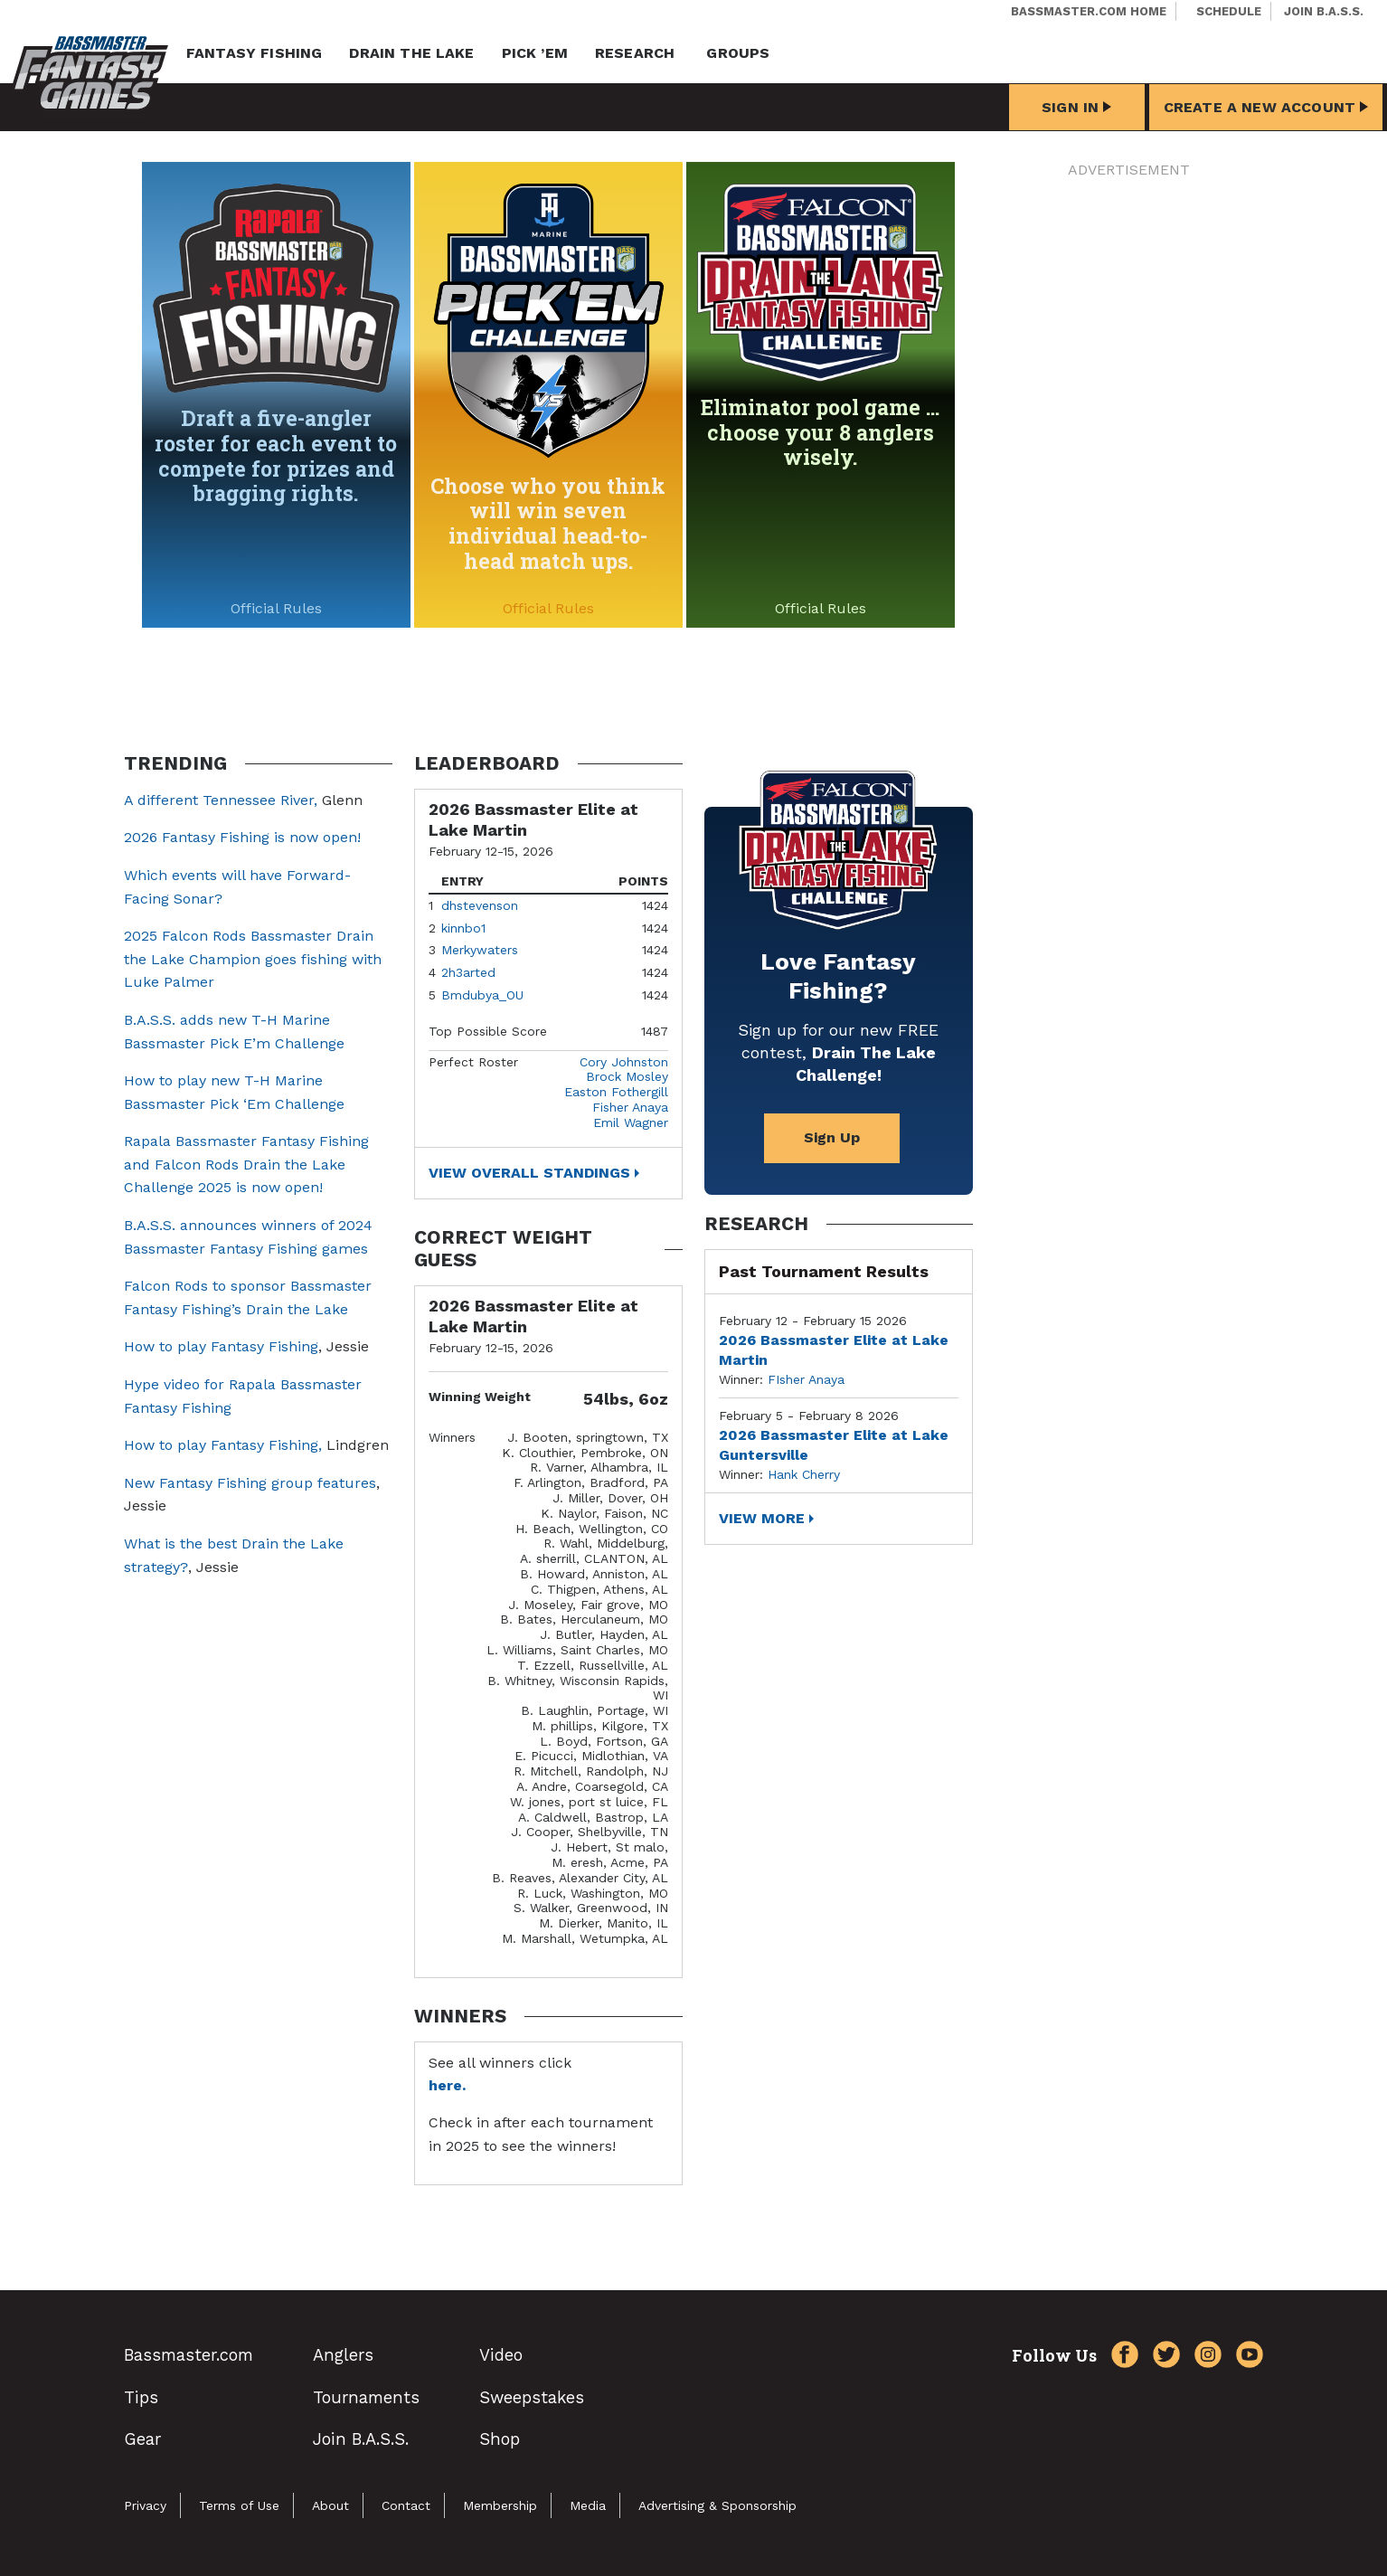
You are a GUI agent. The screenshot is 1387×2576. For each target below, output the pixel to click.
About (330, 2505)
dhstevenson (479, 905)
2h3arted (468, 972)
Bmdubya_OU (482, 995)
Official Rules (276, 608)
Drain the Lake (411, 53)
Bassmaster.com (188, 2354)
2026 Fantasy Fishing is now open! (242, 837)
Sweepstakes (531, 2397)
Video (501, 2354)
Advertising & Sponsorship (717, 2505)
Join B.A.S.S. (1323, 11)
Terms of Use (239, 2505)
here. (447, 2085)
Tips (141, 2397)
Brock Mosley (627, 1076)
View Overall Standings (529, 1172)
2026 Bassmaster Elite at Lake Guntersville (833, 1444)
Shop (499, 2438)
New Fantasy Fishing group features (250, 1483)
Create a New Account (1266, 107)
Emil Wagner (630, 1122)
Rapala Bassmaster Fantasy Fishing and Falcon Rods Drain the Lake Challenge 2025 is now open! (246, 1164)
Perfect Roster (473, 1062)
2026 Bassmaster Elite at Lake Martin (833, 1349)
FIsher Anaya (806, 1379)
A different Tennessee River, (220, 800)
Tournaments (366, 2397)
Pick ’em (535, 53)
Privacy (145, 2505)
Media (588, 2505)
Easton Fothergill (616, 1091)
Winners (452, 1437)
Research (635, 53)
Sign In (1076, 107)
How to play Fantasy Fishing (221, 1346)
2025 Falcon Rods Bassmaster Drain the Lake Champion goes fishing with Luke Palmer (253, 958)
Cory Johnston (624, 1062)
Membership (500, 2505)
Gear (142, 2438)
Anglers (343, 2354)
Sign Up (832, 1137)
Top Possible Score (488, 1031)
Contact (406, 2505)
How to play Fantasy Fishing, (223, 1445)
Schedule (1228, 11)
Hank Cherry (804, 1474)
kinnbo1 (463, 928)
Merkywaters (479, 949)
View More (762, 1518)
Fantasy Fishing (254, 53)
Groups (737, 53)
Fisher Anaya (630, 1107)
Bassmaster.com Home (1088, 11)
